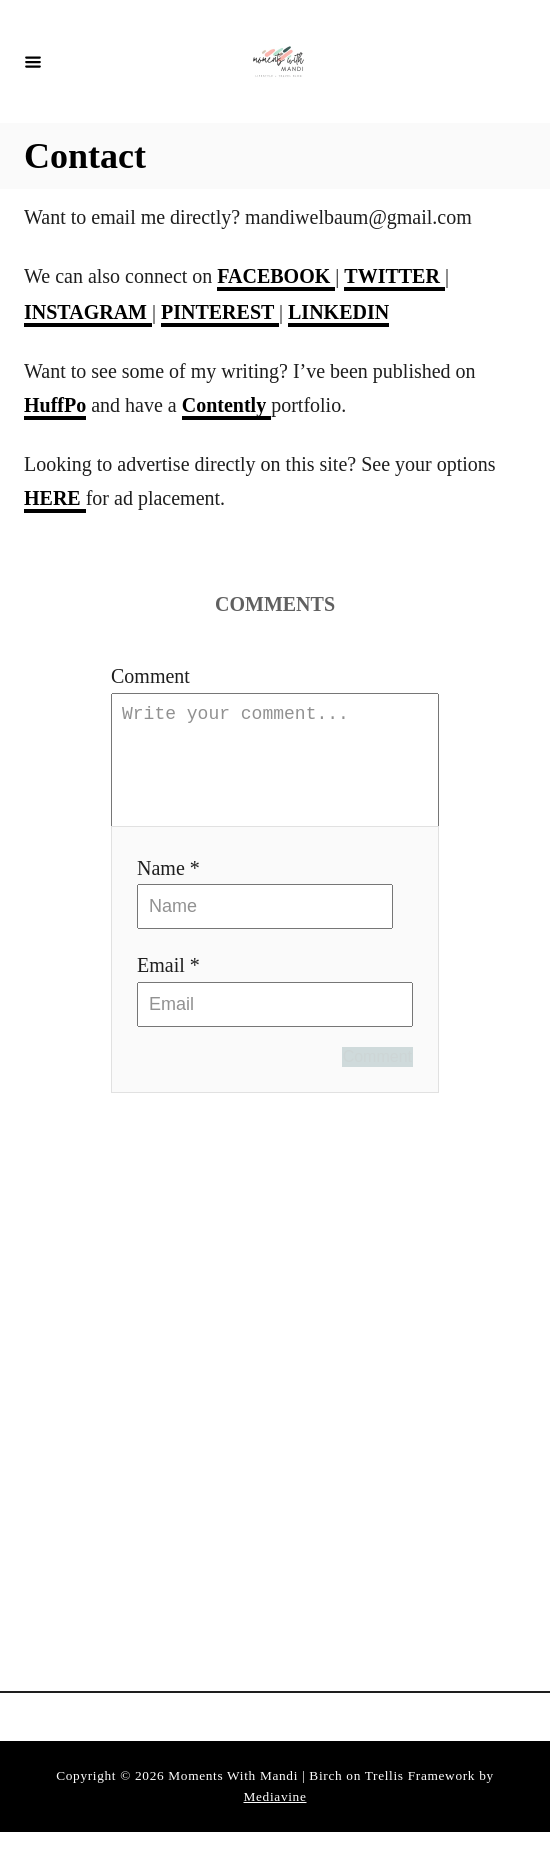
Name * (168, 892)
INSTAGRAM (88, 312)
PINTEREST (220, 312)
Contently (226, 405)
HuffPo (55, 405)
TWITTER (394, 276)
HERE (55, 498)
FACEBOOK (276, 276)
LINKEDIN (338, 312)
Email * (168, 989)
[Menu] (33, 61)
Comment (150, 676)
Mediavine (275, 1820)
